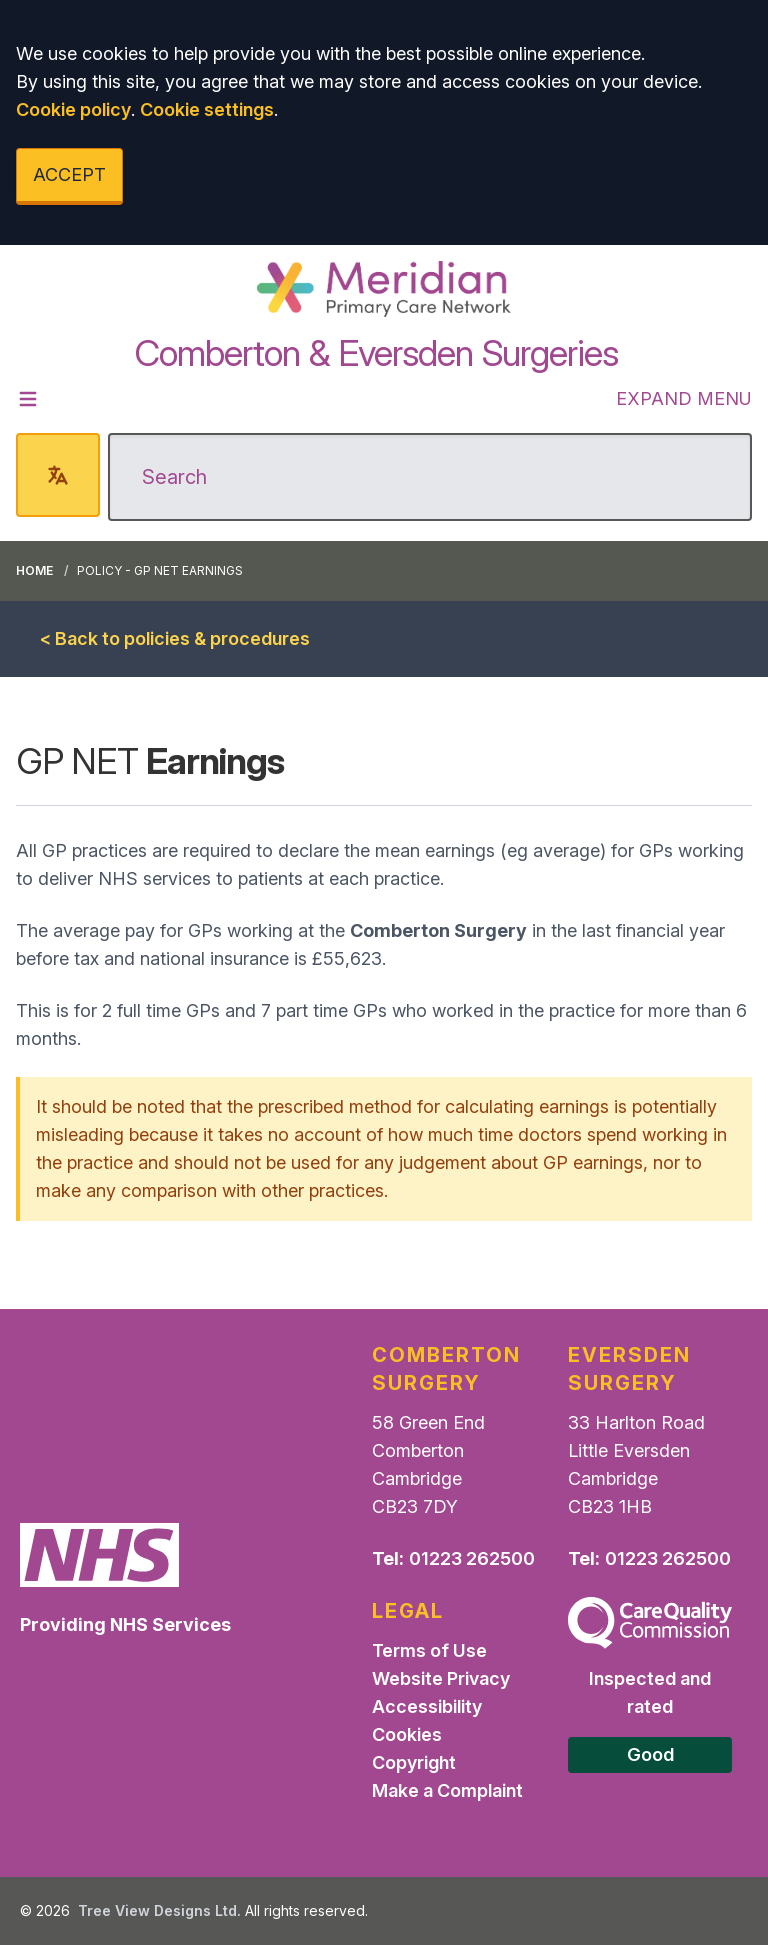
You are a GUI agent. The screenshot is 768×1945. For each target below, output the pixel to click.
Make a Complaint (447, 1790)
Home (34, 570)
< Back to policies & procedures (175, 638)
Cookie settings (207, 109)
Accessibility (427, 1706)
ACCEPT (69, 174)
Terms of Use (429, 1650)
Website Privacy (441, 1678)
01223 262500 (472, 1558)
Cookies (407, 1734)
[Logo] (383, 289)
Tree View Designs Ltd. (159, 1910)
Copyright (414, 1762)
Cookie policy (73, 109)
